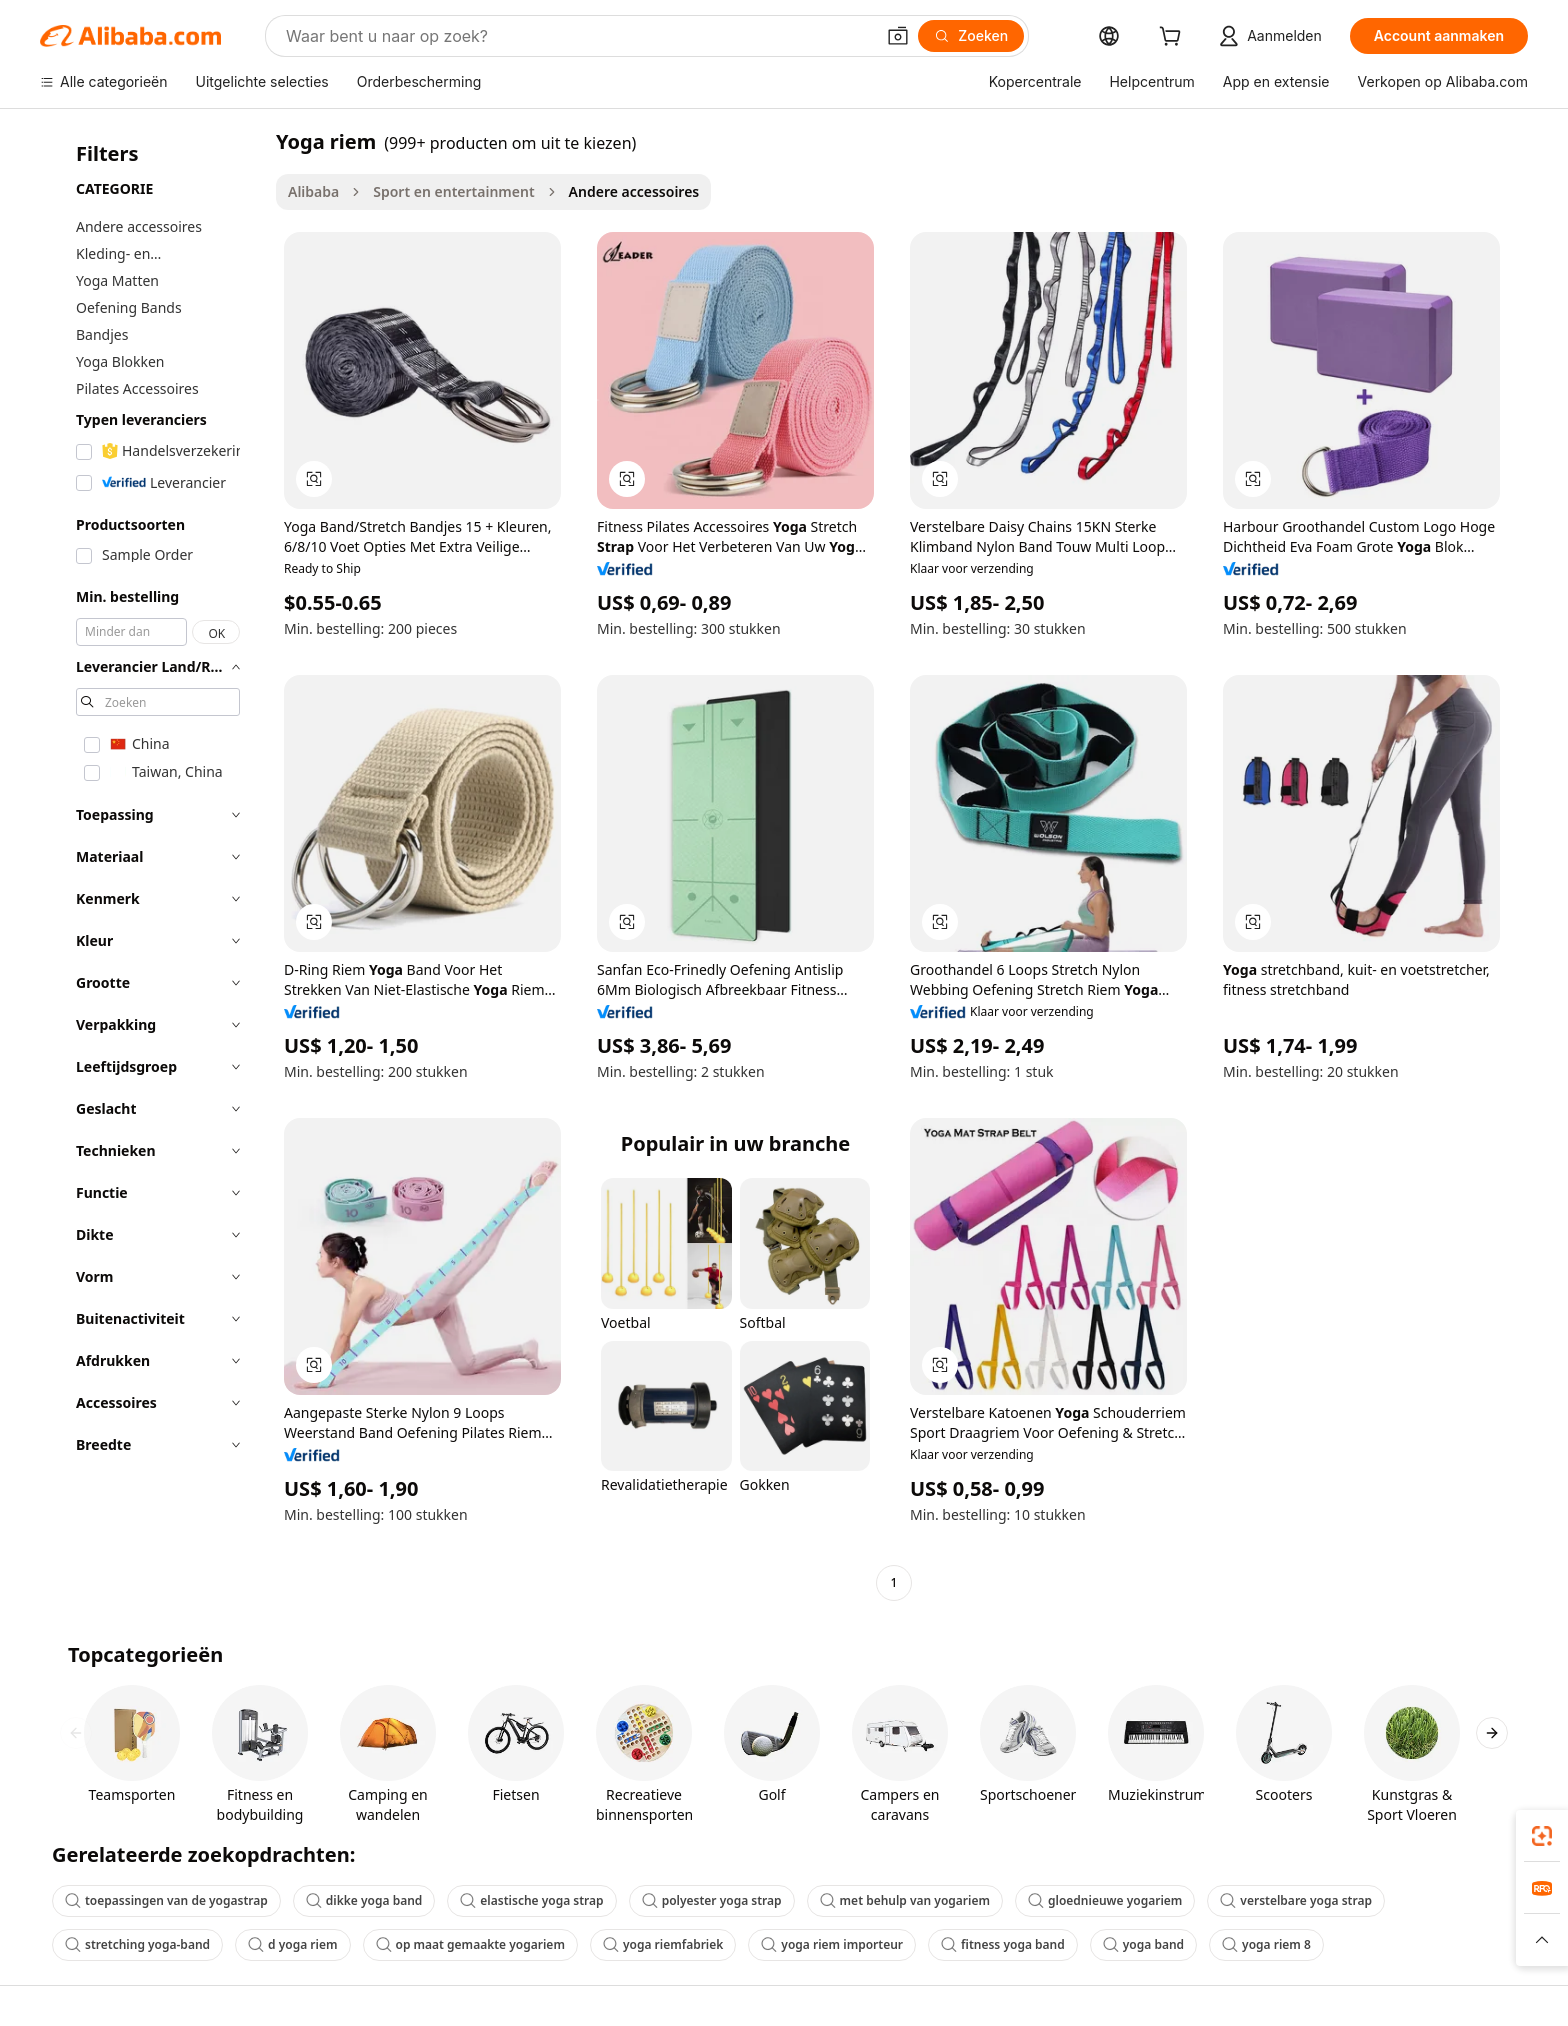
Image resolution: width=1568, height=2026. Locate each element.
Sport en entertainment (453, 191)
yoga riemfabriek (663, 1944)
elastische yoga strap (531, 1900)
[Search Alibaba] (578, 36)
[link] (1542, 1836)
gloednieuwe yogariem (1105, 1900)
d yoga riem (292, 1944)
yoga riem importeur (832, 1944)
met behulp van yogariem (905, 1900)
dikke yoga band (364, 1900)
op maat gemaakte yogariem (470, 1944)
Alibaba (313, 191)
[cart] (1174, 38)
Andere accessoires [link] (634, 191)
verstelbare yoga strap (1296, 1900)
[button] (898, 36)
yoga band (1143, 1944)
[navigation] (152, 864)
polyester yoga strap (712, 1900)
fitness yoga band (1003, 1944)
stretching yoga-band (137, 1944)
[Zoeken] (971, 36)
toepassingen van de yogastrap (166, 1900)
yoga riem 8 (1266, 1944)
